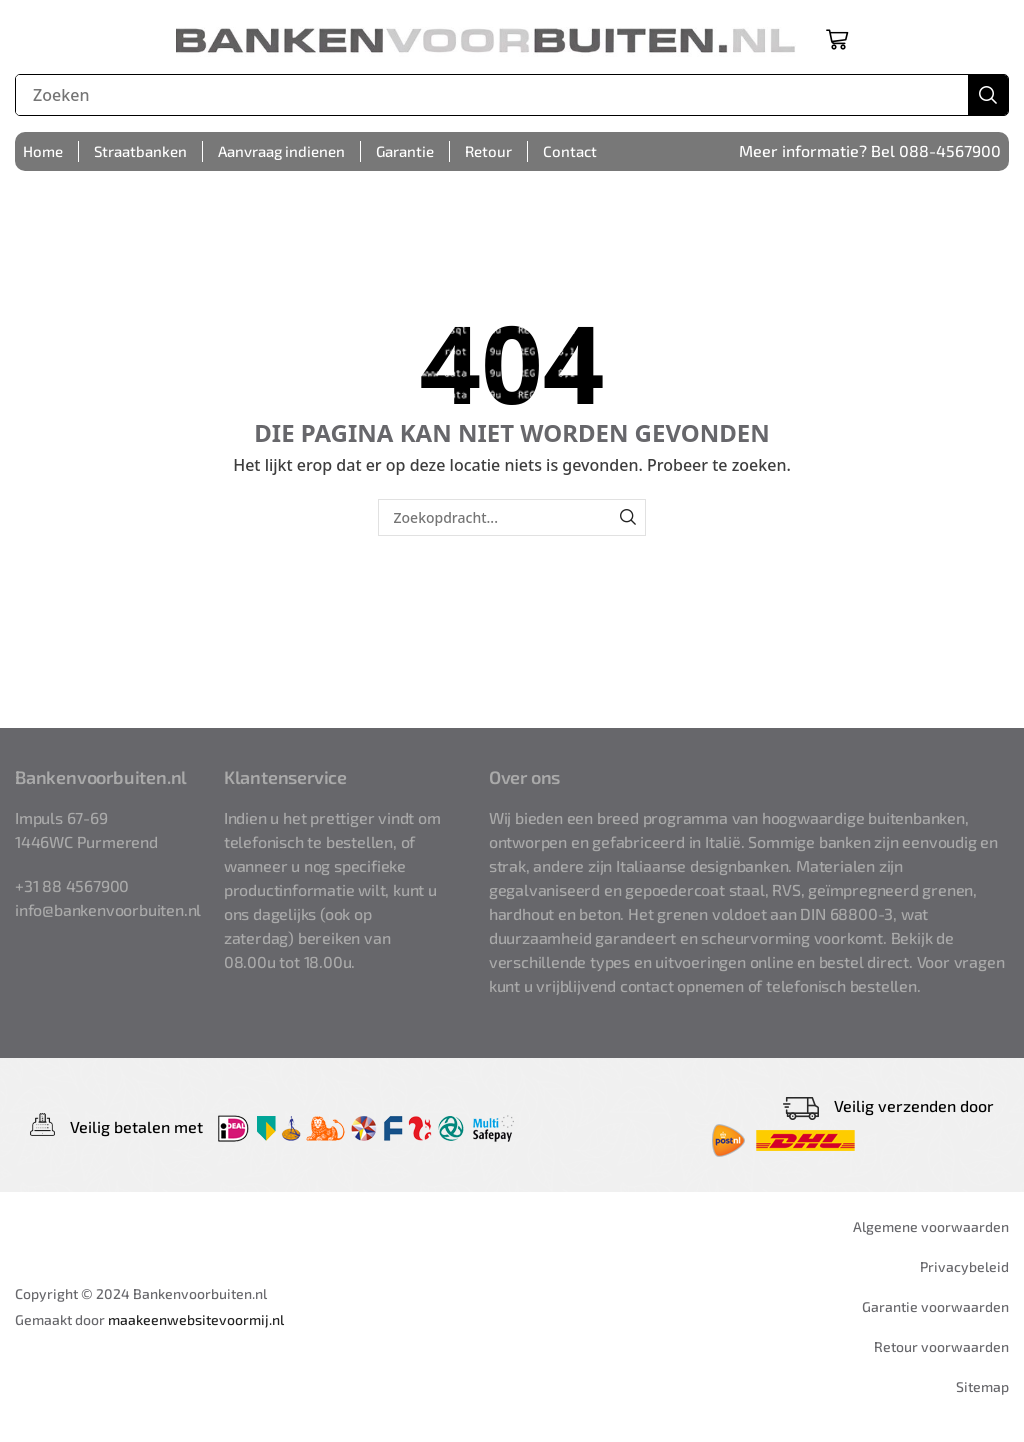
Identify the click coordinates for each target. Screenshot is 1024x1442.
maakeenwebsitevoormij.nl (196, 1319)
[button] (837, 39)
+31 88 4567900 (72, 885)
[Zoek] (988, 95)
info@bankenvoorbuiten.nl (108, 909)
